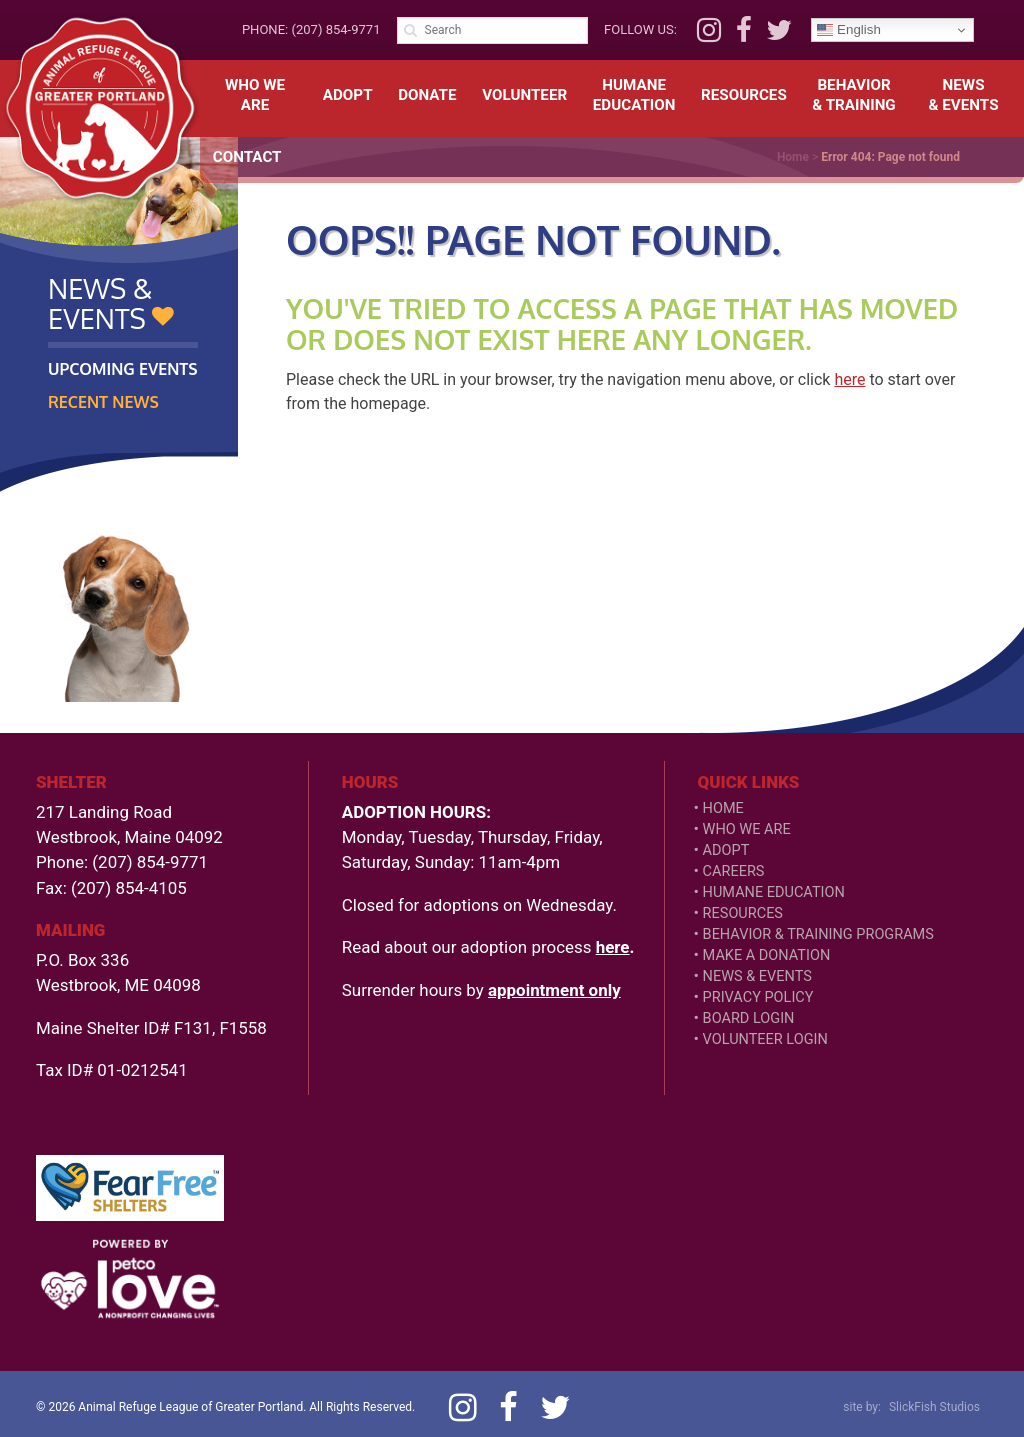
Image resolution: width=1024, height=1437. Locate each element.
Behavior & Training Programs (818, 934)
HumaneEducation (634, 95)
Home (723, 808)
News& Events (964, 95)
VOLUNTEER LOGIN (765, 1039)
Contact (247, 157)
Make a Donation (767, 955)
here (849, 379)
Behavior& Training (853, 95)
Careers (734, 871)
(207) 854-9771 (335, 29)
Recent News (103, 402)
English (848, 30)
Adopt (348, 95)
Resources (744, 95)
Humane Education (774, 892)
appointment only (554, 990)
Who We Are (255, 95)
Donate (427, 95)
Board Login (749, 1018)
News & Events (757, 976)
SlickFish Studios (934, 1407)
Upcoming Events (123, 369)
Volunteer (524, 95)
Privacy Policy (758, 997)
